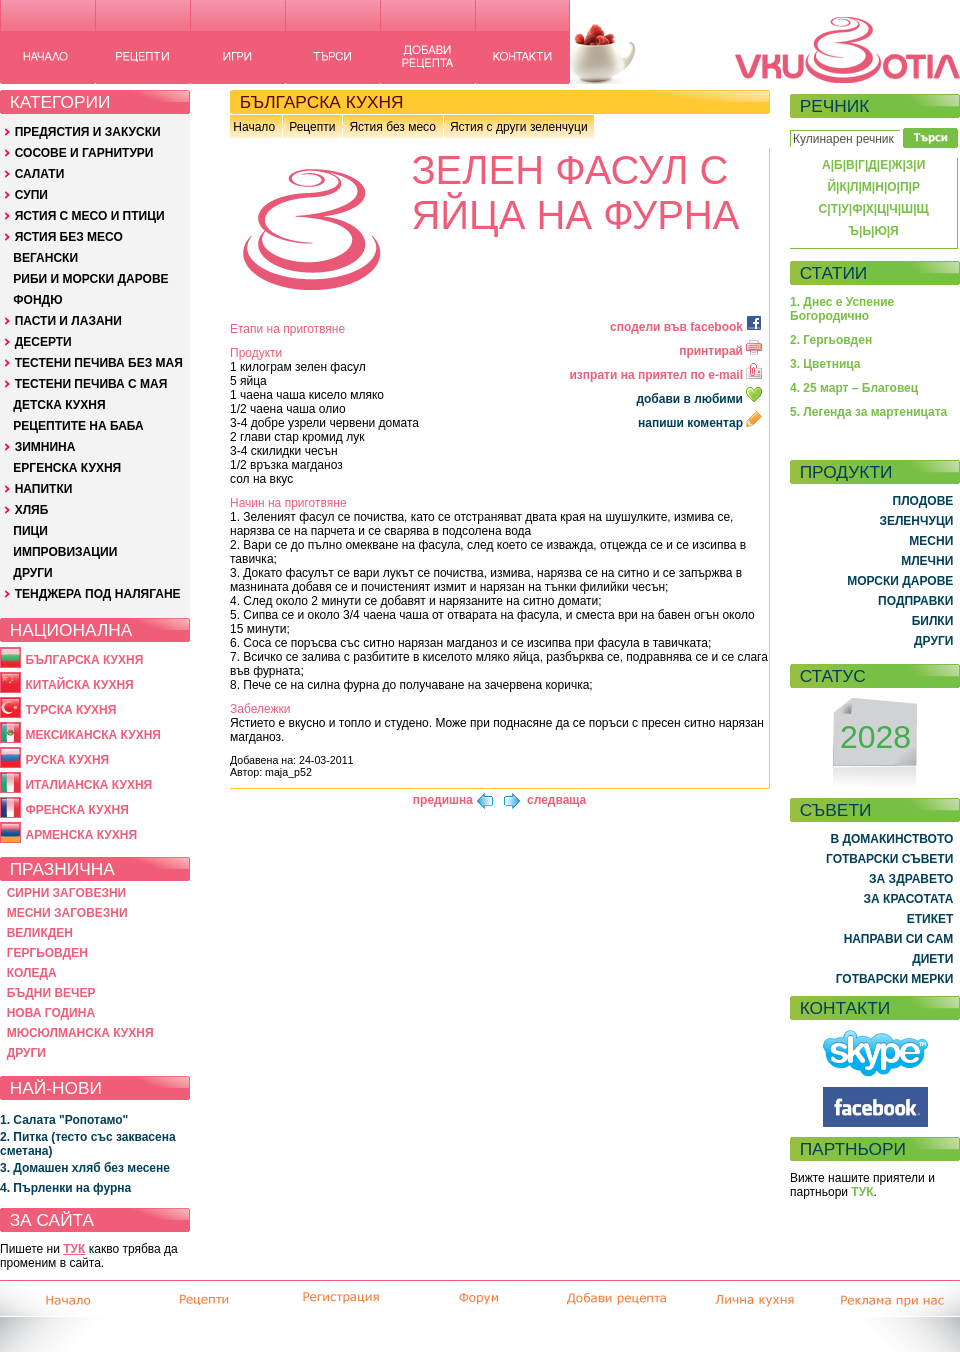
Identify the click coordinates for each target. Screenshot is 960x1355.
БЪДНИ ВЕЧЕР (51, 993)
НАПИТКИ (44, 489)
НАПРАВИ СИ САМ (899, 939)
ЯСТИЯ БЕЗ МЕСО (69, 237)
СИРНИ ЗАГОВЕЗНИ (67, 893)
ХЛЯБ (32, 510)
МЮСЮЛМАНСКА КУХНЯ (80, 1033)
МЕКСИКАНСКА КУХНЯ (93, 735)
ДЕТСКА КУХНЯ (59, 405)
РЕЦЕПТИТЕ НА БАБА (78, 426)
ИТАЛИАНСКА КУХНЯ (88, 785)
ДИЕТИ (932, 959)
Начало (254, 127)
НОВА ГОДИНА (51, 1013)
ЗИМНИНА (45, 447)
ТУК (74, 1249)
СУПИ (31, 195)
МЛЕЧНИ (927, 561)
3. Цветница (825, 364)
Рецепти (312, 127)
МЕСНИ (931, 541)
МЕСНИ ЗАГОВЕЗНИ (67, 913)
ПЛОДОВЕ (923, 501)
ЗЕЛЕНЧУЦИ (916, 521)
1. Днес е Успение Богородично (842, 309)
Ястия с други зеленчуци (519, 127)
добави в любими (700, 399)
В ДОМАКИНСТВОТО (891, 839)
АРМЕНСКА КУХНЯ (81, 835)
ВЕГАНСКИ (45, 258)
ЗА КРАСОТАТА (909, 899)
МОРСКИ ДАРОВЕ (900, 581)
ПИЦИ (30, 531)
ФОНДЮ (37, 300)
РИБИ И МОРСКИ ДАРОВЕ (90, 279)
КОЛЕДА (32, 973)
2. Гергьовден (831, 340)
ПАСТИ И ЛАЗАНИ (68, 321)
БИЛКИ (933, 621)
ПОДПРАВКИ (915, 601)
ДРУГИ (32, 573)
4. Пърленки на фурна (65, 1188)
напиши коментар (700, 423)
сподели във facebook (686, 327)
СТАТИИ (834, 273)
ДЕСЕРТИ (43, 342)
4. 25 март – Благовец (854, 388)
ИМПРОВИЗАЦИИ (65, 552)
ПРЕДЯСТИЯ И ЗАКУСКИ (88, 132)
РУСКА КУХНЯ (67, 760)
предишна (443, 800)
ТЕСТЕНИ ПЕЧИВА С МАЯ (91, 384)
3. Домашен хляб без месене (85, 1168)
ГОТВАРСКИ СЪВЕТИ (889, 859)
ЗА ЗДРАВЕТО (911, 879)
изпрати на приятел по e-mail (665, 375)
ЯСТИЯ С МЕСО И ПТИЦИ (90, 216)
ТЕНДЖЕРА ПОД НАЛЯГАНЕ (98, 594)
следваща (556, 800)
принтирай (720, 351)
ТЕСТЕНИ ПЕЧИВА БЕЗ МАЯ (99, 363)
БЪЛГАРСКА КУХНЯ (84, 660)
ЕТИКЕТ (930, 919)
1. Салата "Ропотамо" (64, 1120)
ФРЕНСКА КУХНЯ (76, 810)
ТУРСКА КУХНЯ (70, 710)
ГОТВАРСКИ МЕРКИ (895, 979)
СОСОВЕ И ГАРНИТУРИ (84, 153)
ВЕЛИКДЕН (40, 933)
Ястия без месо (392, 127)
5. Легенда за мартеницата (868, 412)
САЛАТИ (40, 174)
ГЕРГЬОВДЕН (47, 953)
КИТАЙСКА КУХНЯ (79, 685)
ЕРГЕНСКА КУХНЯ (67, 468)
